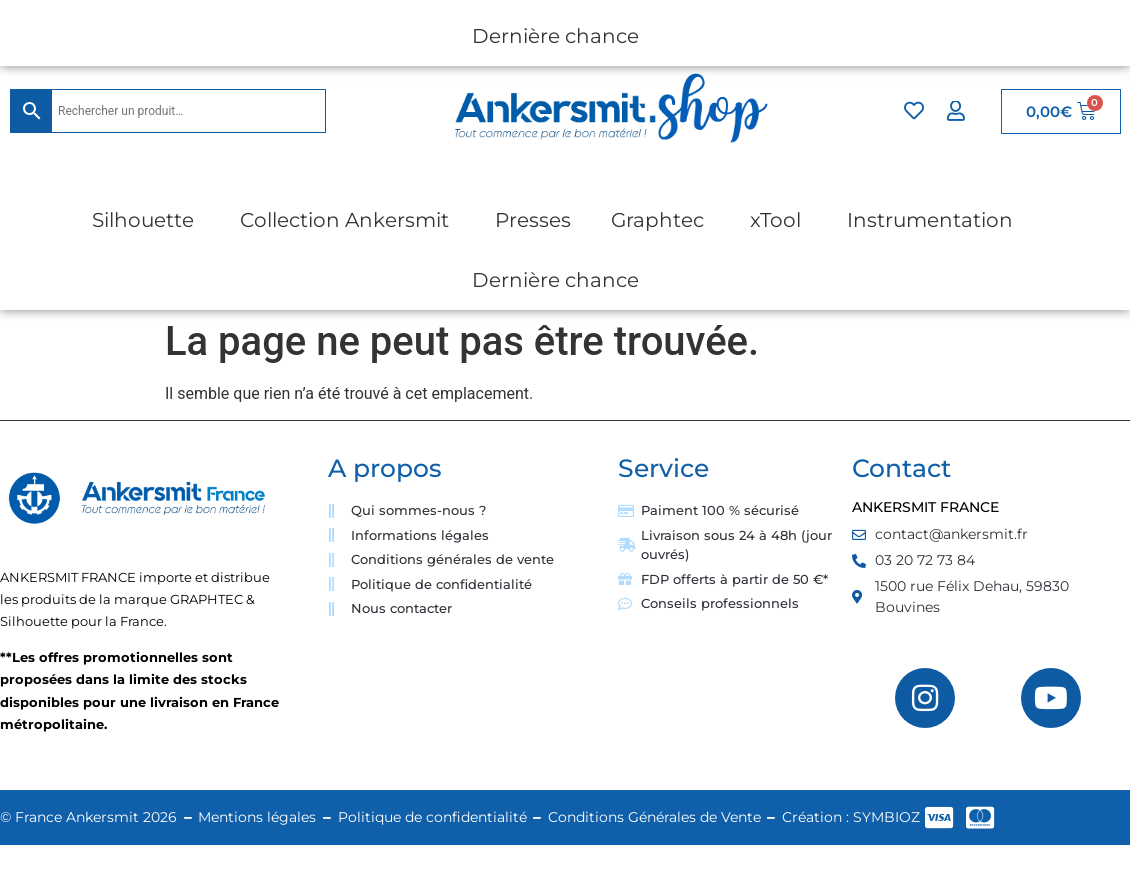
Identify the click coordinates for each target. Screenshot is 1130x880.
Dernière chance (555, 36)
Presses (533, 220)
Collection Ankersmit (344, 220)
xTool (775, 220)
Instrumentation (930, 220)
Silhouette (143, 220)
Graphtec (657, 220)
